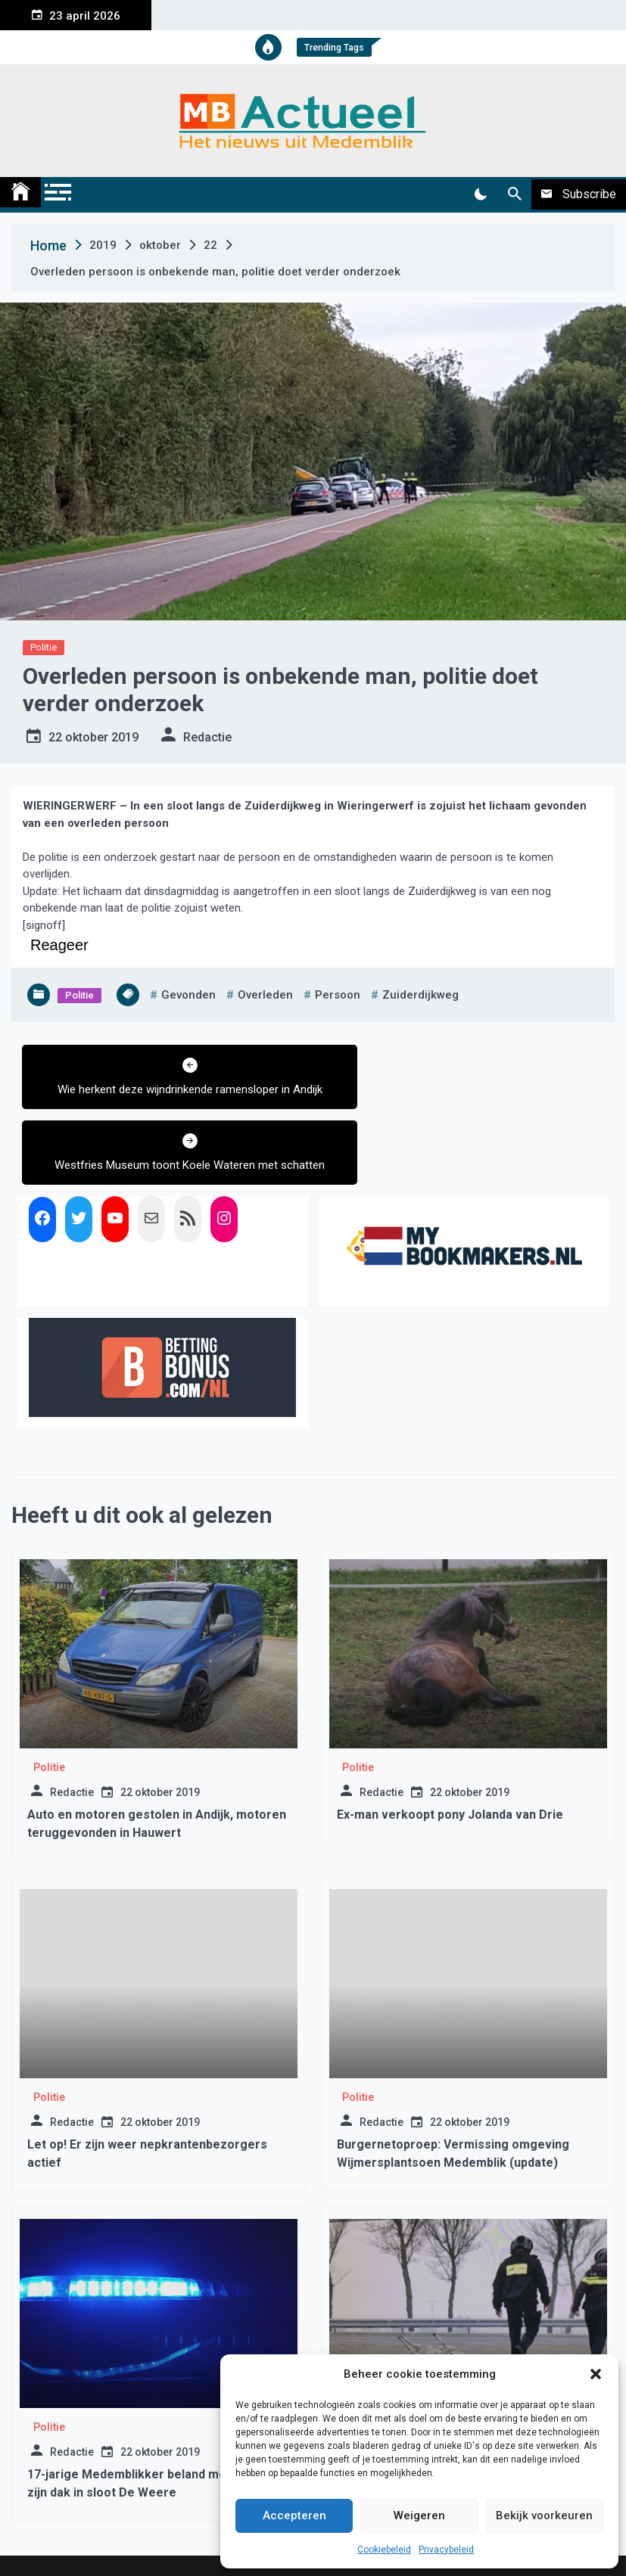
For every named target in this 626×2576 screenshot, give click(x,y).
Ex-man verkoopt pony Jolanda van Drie (450, 1755)
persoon (337, 995)
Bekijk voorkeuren (544, 2515)
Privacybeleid (446, 2549)
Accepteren (294, 2515)
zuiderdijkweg (420, 995)
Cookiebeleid (384, 2549)
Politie (43, 647)
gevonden (188, 995)
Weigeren (419, 2515)
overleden (265, 995)
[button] (595, 2374)
